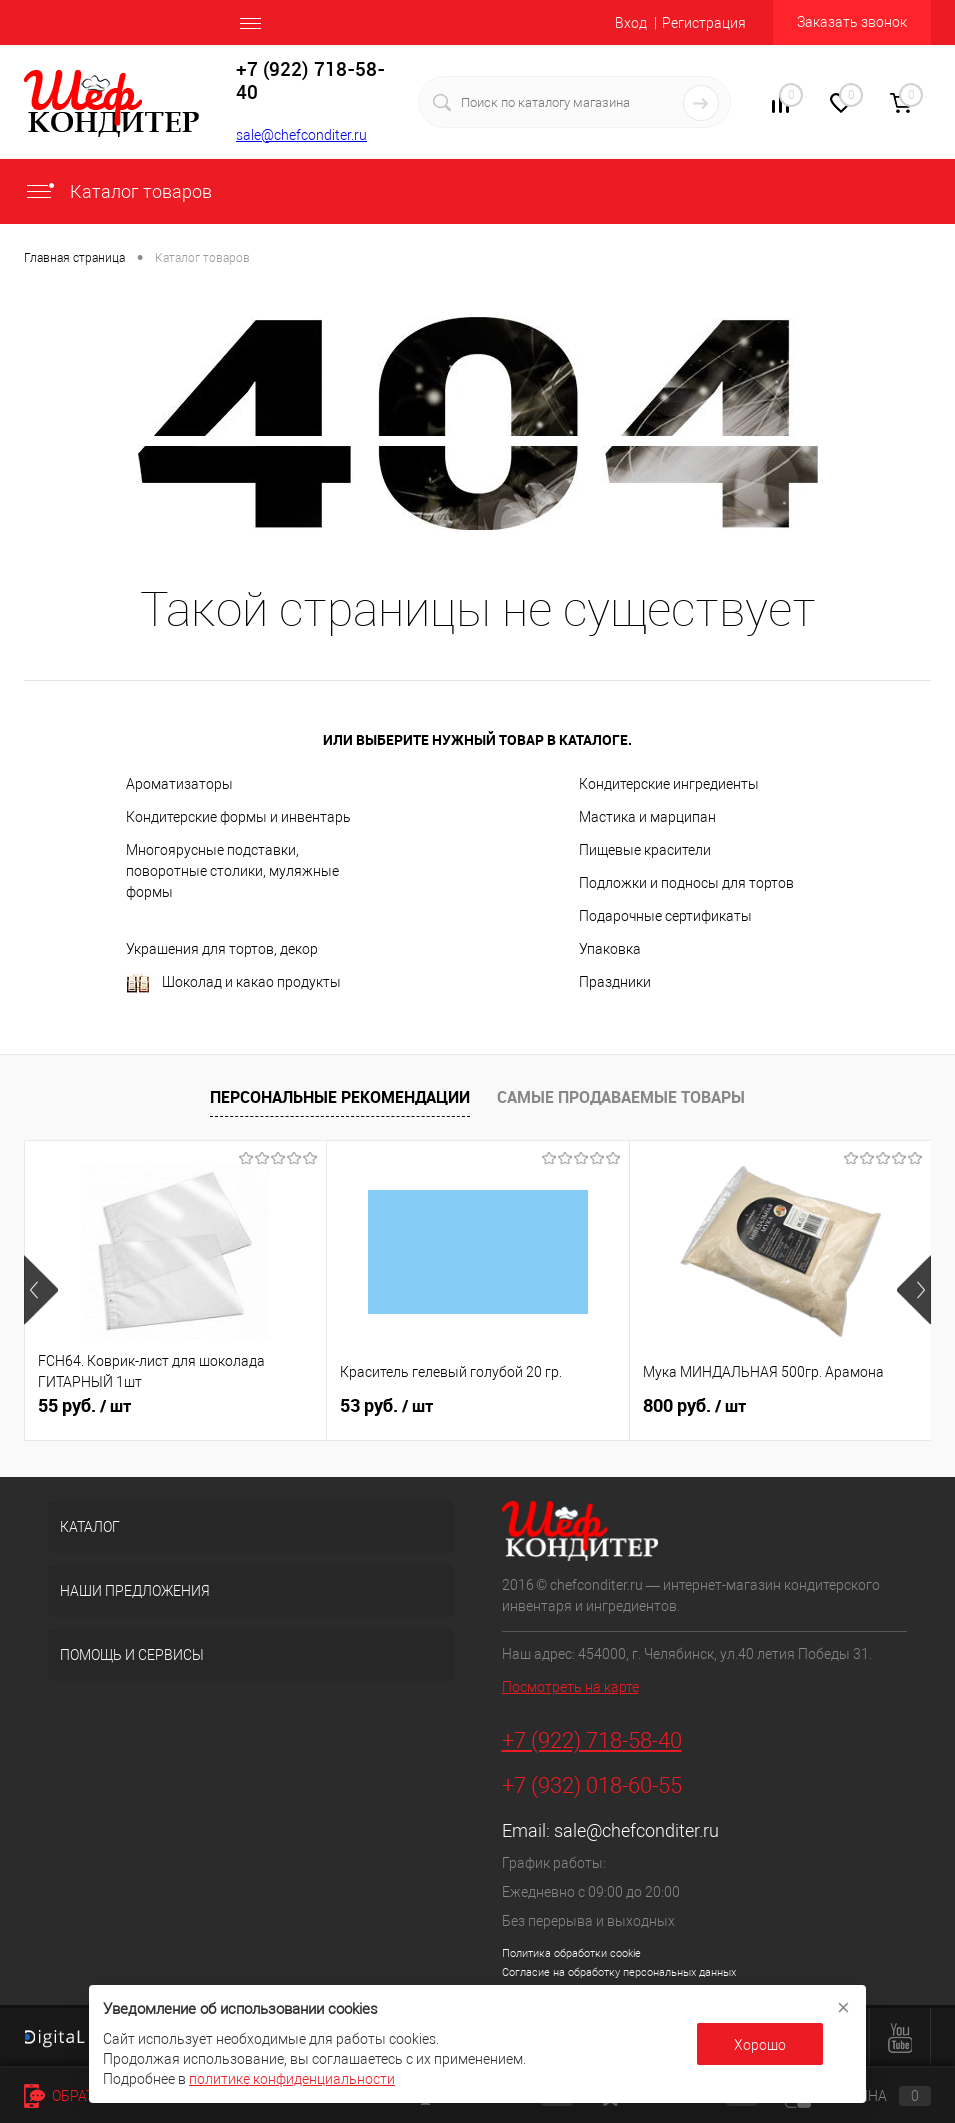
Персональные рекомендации (340, 1097)
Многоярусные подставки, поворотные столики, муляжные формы (232, 871)
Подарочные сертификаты (665, 916)
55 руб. (84, 1406)
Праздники (615, 982)
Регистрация (704, 23)
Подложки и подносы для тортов (686, 883)
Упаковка (610, 949)
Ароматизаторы (179, 784)
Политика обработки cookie (571, 1953)
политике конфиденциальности (292, 2079)
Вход (631, 23)
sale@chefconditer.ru (301, 135)
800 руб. (694, 1406)
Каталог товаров (118, 191)
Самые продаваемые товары (621, 1097)
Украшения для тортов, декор (222, 949)
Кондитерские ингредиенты (669, 784)
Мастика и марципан (647, 817)
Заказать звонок (852, 22)
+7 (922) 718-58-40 (592, 1740)
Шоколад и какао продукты (233, 983)
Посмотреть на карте (570, 1687)
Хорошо (760, 2045)
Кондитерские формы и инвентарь (238, 817)
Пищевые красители (645, 850)
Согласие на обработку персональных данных (619, 1972)
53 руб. (386, 1406)
